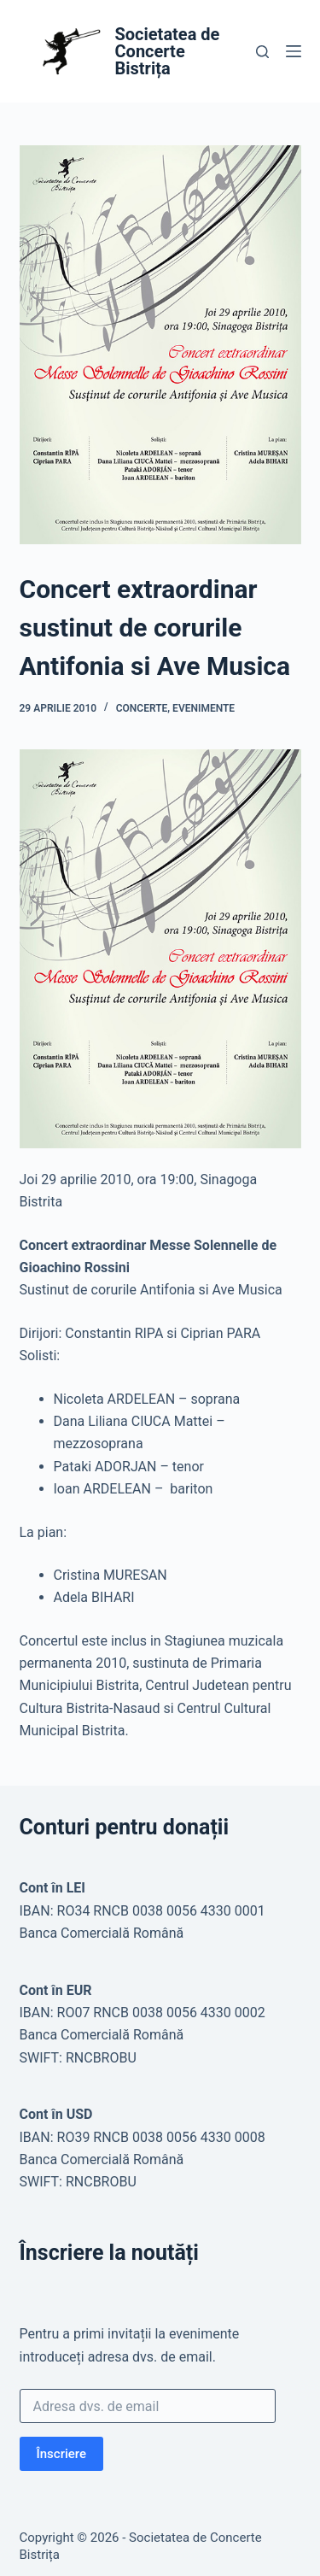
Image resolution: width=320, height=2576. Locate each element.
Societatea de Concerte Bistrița (167, 51)
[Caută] (262, 51)
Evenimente (203, 708)
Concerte (142, 708)
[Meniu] (293, 51)
